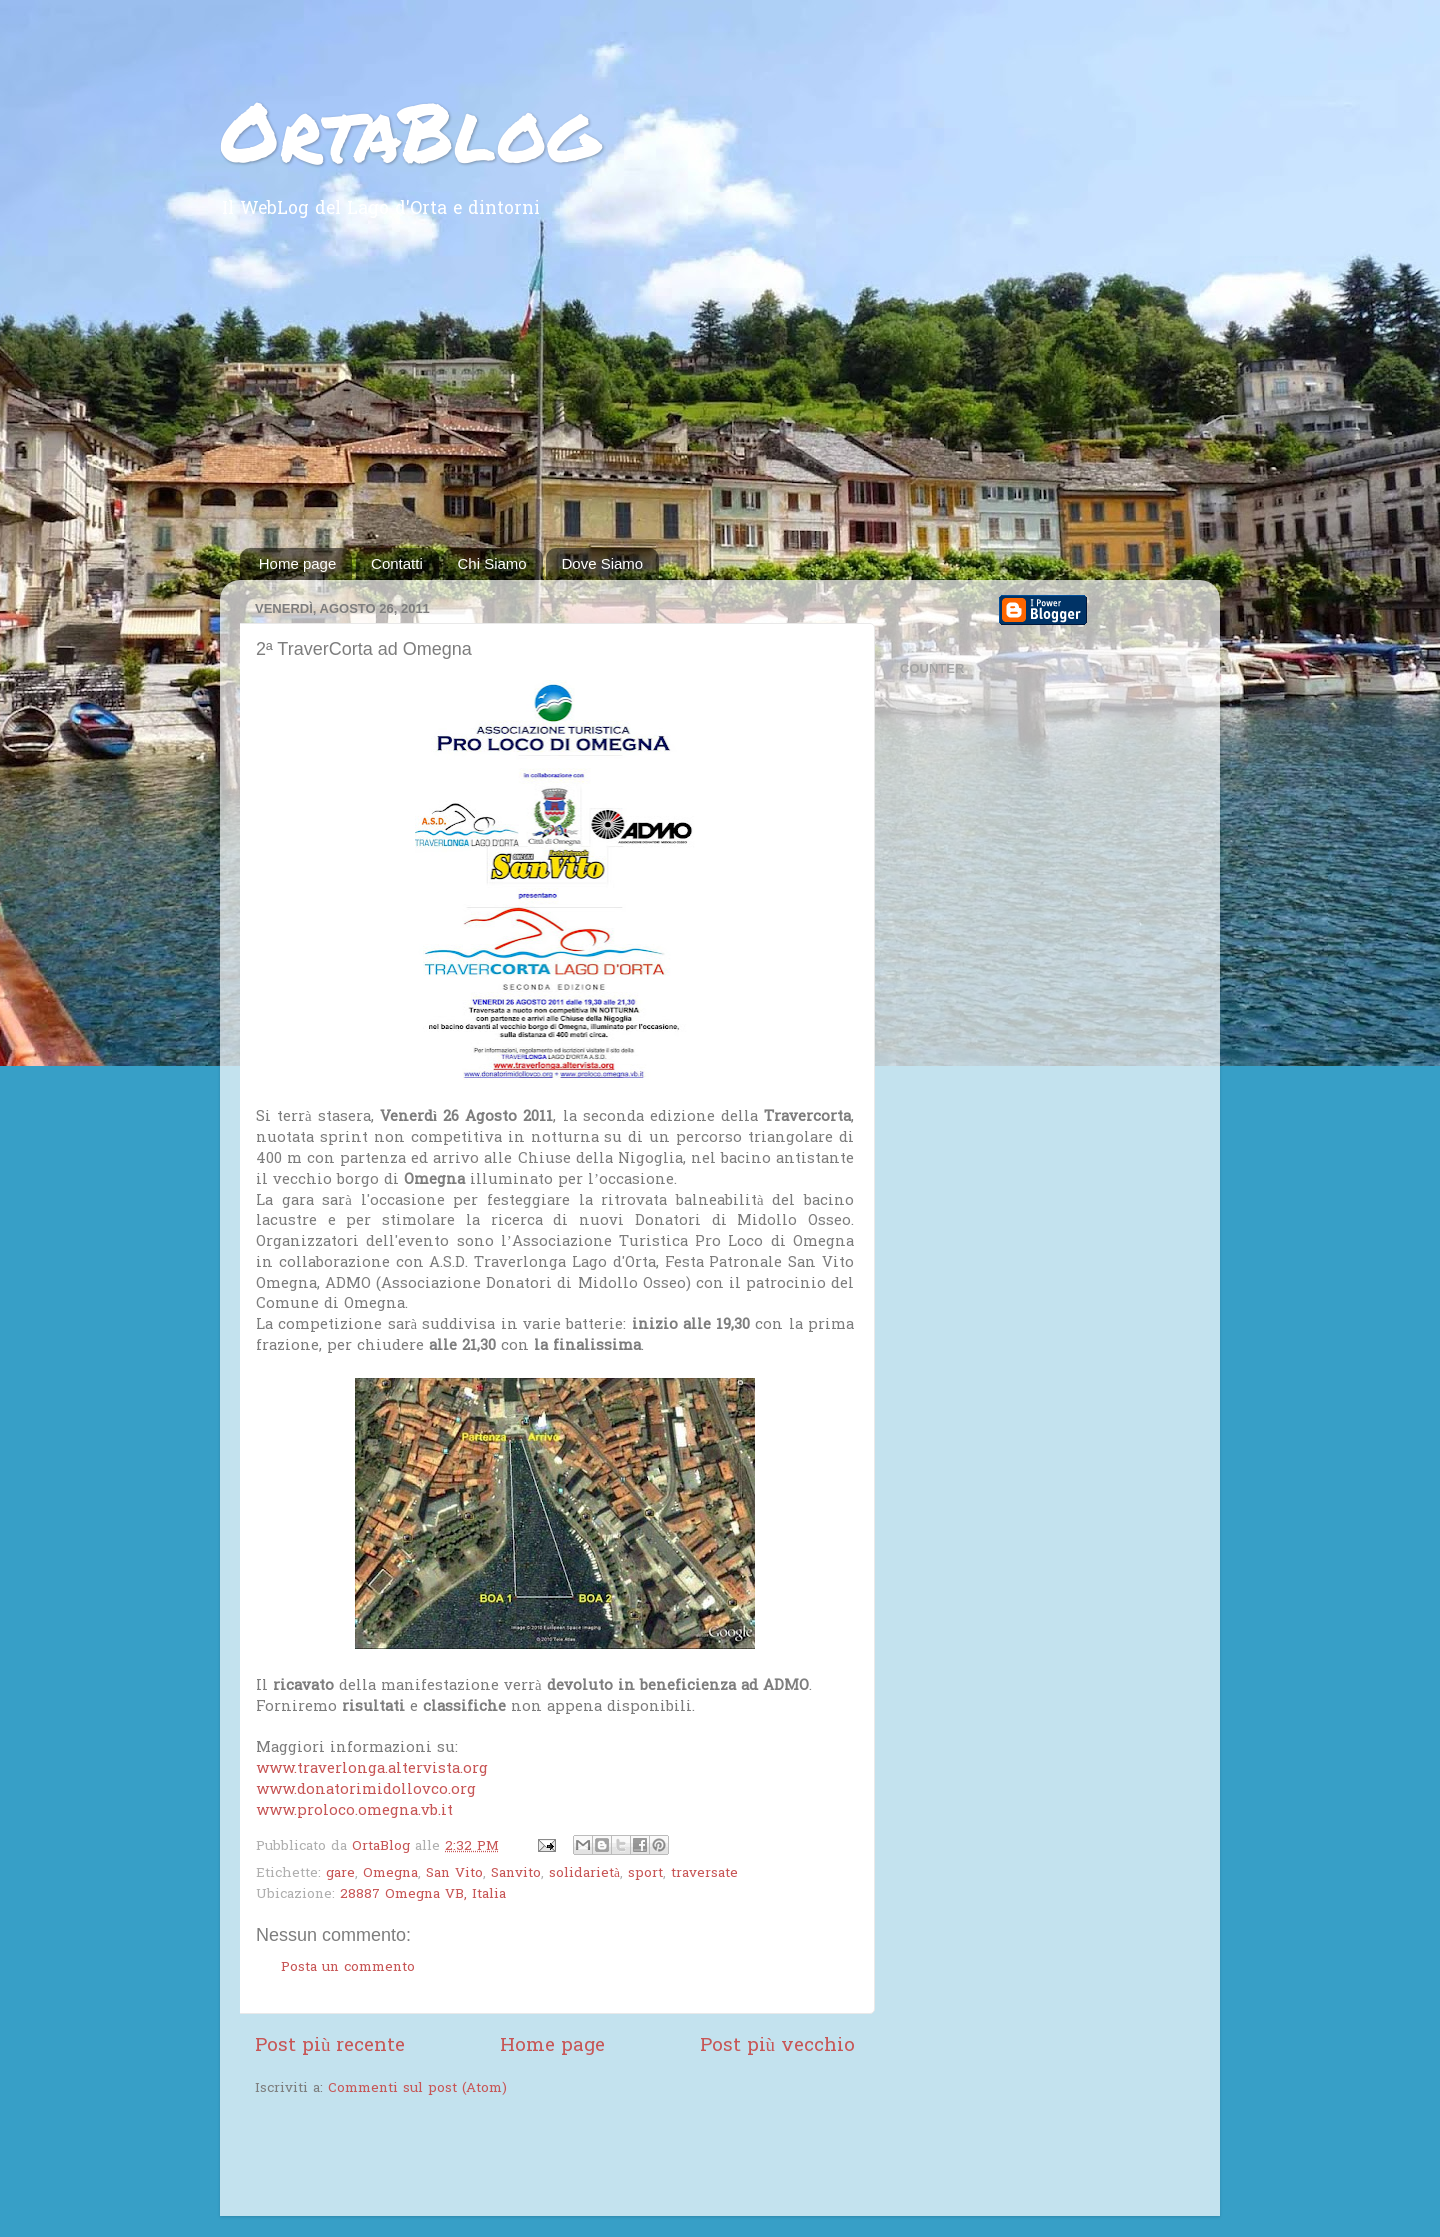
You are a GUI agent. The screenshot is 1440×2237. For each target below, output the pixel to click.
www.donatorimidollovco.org (366, 1790)
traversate (704, 1874)
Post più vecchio (777, 2046)
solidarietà (584, 1874)
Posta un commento (348, 1968)
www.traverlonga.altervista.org (372, 1769)
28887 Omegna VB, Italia (423, 1895)
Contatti (397, 563)
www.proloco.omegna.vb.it (354, 1811)
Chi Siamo (492, 563)
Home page (298, 563)
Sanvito (516, 1874)
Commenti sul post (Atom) (417, 2089)
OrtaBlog (409, 130)
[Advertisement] (720, 398)
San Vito (454, 1874)
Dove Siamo (602, 563)
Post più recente (330, 2046)
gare (340, 1874)
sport (645, 1874)
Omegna (390, 1874)
